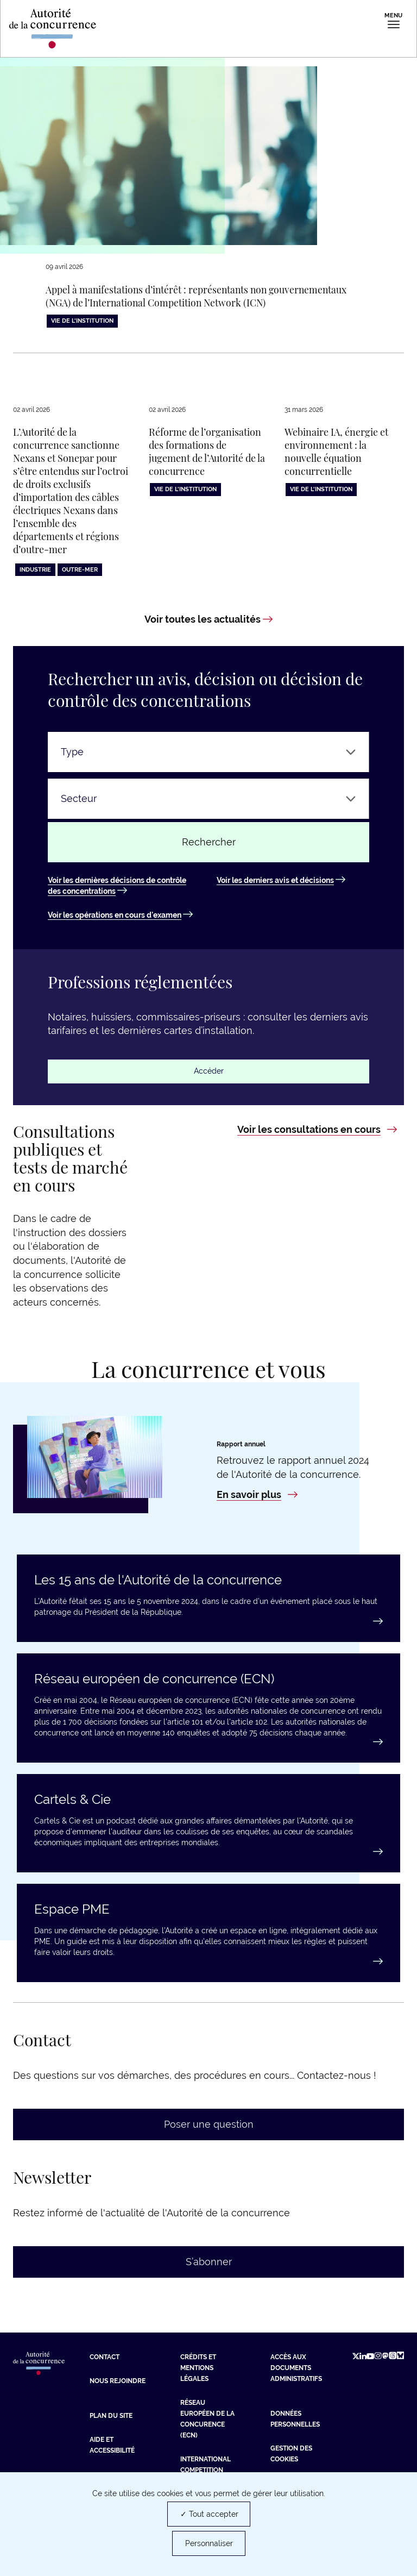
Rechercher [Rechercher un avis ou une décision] (209, 842)
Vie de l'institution (82, 320)
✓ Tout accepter (209, 2514)
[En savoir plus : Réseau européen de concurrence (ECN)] (208, 1742)
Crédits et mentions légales (198, 2368)
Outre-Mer (80, 569)
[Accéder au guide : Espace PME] (208, 1962)
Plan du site (111, 2416)
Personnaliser (209, 2543)
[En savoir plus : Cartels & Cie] (208, 1852)
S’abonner (209, 2262)
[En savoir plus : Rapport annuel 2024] (257, 1495)
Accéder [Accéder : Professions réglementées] (209, 1071)
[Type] (208, 752)
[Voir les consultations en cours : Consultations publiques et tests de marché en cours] (317, 1130)
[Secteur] (208, 799)
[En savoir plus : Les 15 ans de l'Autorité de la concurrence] (208, 1622)
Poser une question (209, 2124)
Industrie (35, 569)
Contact (104, 2357)
